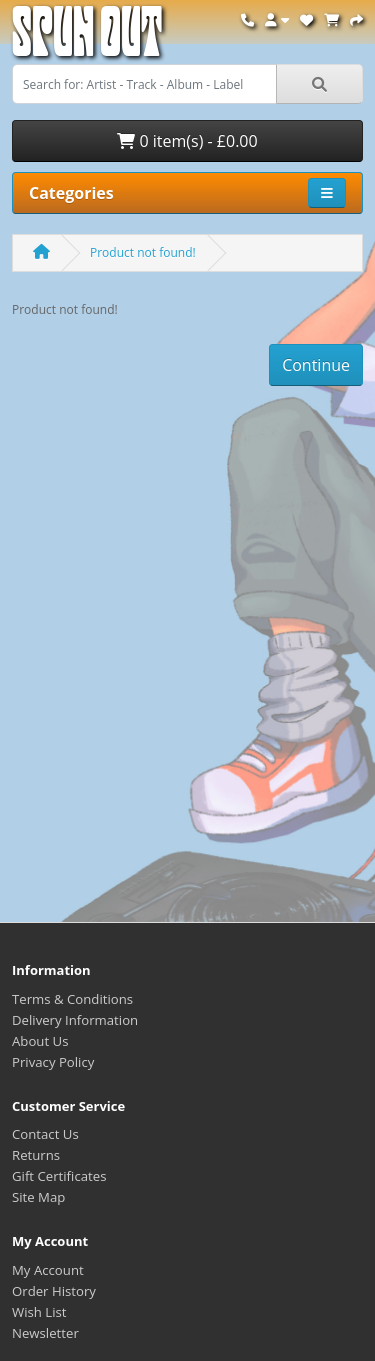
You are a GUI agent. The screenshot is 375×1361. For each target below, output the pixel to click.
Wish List (39, 1312)
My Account (48, 1270)
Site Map (38, 1197)
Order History (54, 1291)
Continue (316, 365)
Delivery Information (75, 1020)
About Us (40, 1041)
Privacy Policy (53, 1062)
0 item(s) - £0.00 (187, 141)
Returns (36, 1155)
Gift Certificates (59, 1176)
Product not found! (143, 252)
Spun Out (87, 39)
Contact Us (45, 1134)
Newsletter (45, 1333)
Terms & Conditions (72, 999)
